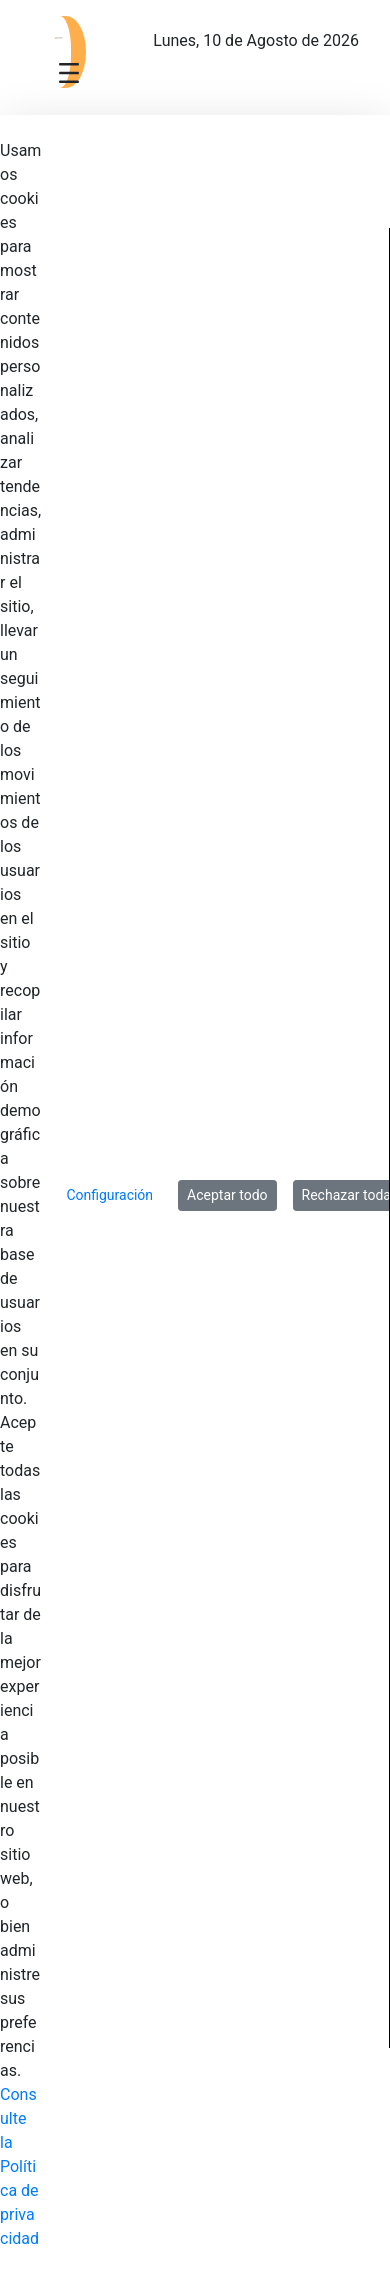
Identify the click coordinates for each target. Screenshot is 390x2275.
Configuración (109, 1195)
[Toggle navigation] (69, 72)
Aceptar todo (227, 1195)
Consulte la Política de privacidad (19, 2166)
